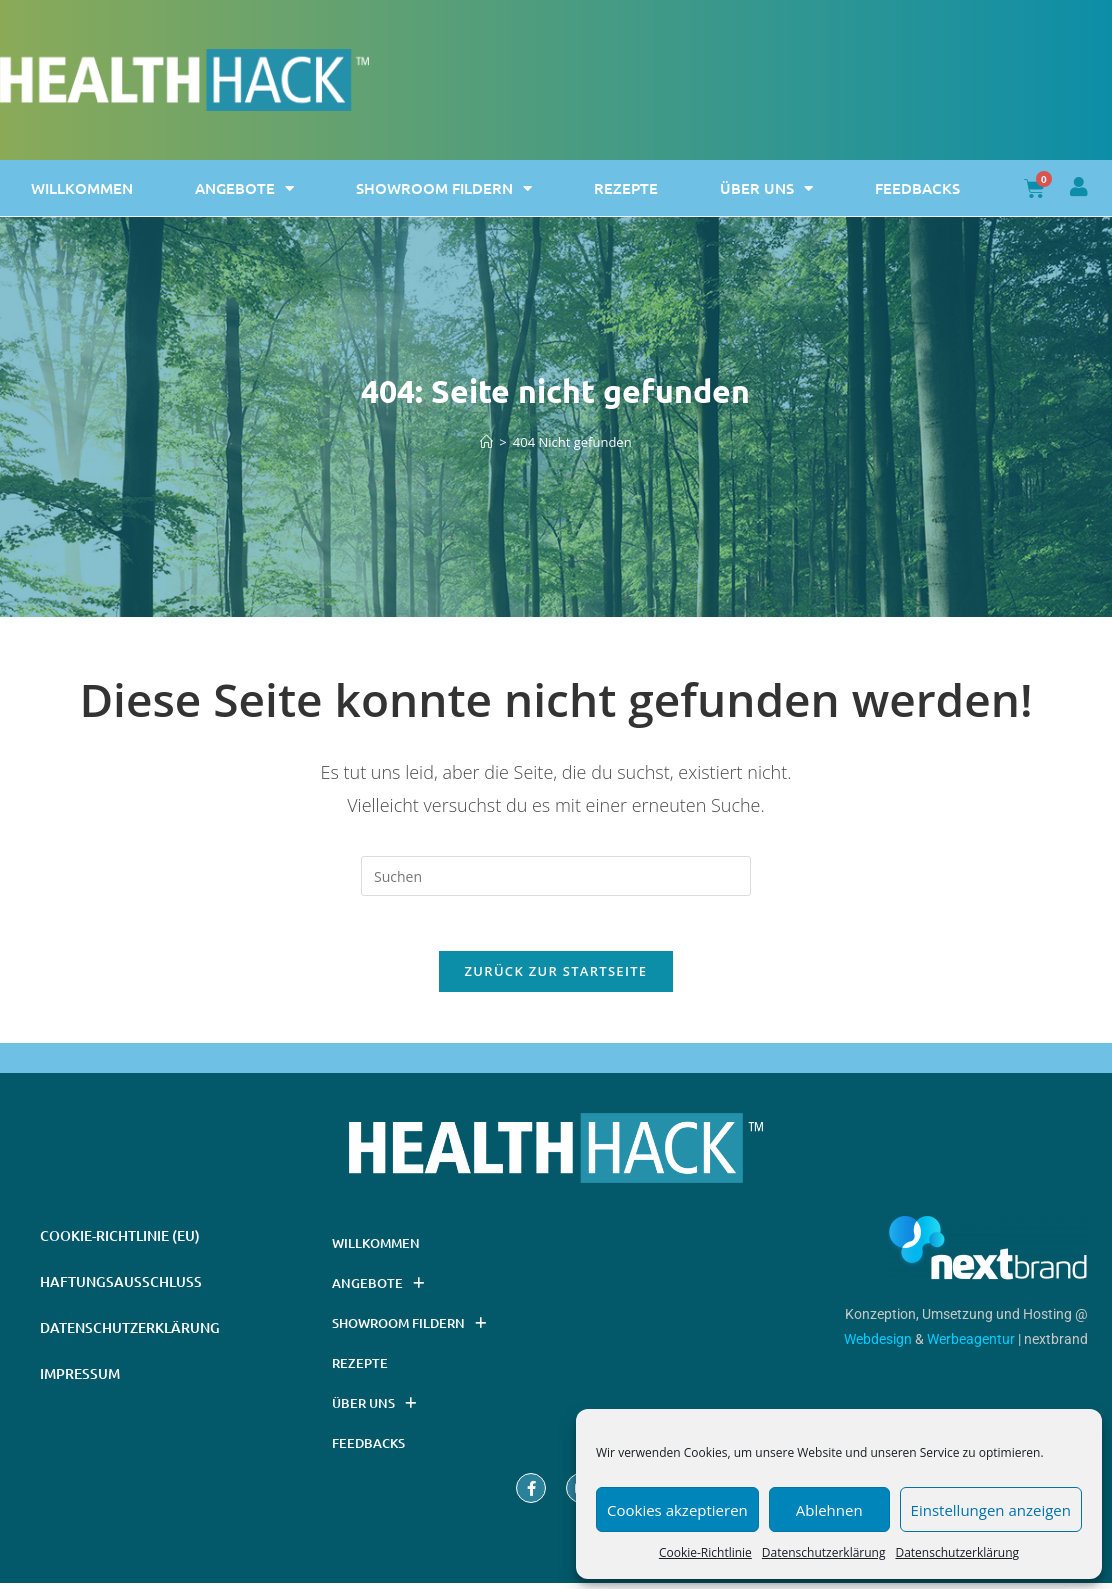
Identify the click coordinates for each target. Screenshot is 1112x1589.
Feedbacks (917, 188)
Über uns (766, 188)
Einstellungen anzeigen (991, 1510)
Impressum (80, 1379)
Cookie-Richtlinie (705, 1552)
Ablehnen (829, 1510)
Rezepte (626, 188)
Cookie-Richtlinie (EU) (120, 1241)
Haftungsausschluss (121, 1287)
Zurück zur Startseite (556, 977)
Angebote (244, 188)
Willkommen (82, 188)
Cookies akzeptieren (677, 1510)
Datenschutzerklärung (824, 1552)
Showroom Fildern (444, 188)
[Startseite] (486, 442)
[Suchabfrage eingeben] (556, 876)
